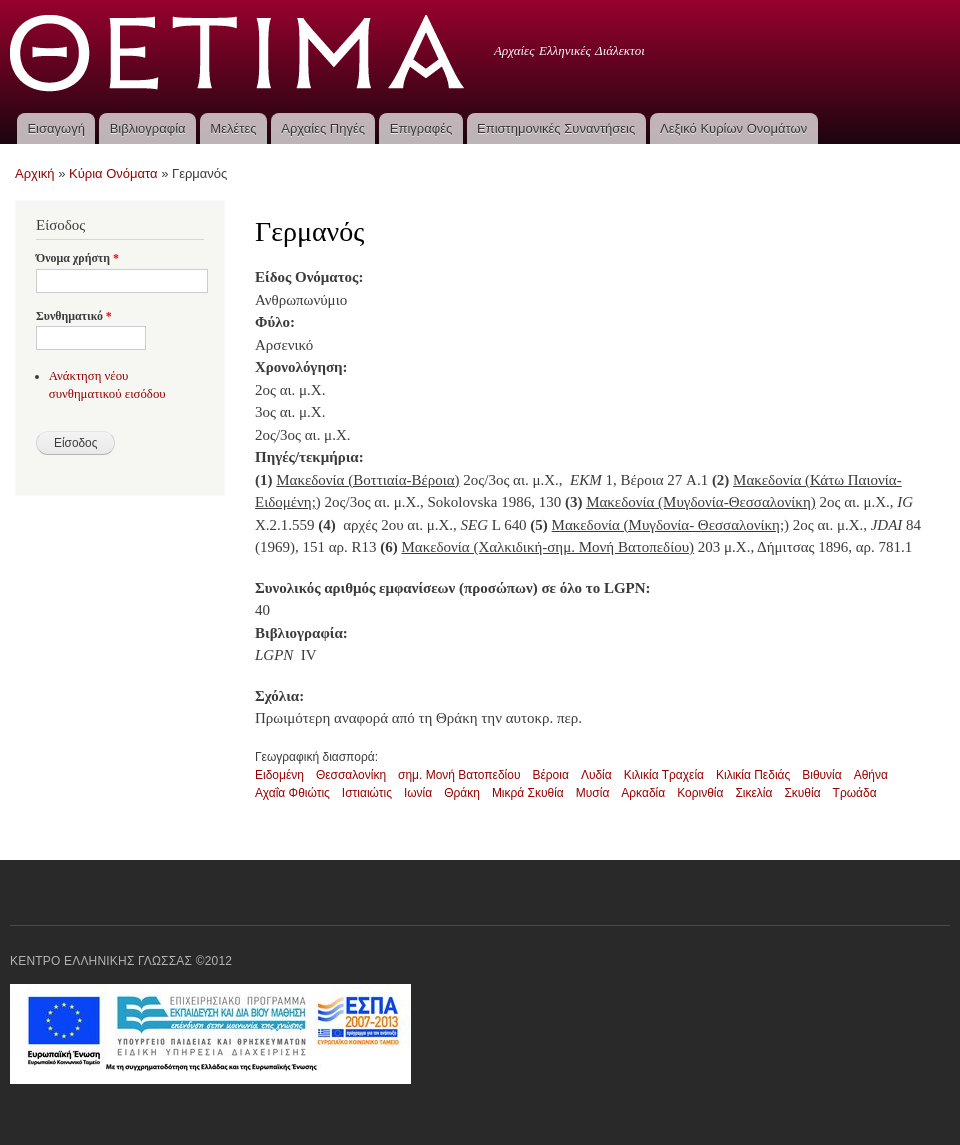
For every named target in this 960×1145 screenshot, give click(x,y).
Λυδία (596, 775)
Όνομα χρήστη (77, 258)
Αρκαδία (643, 793)
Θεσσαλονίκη (351, 775)
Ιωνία (418, 793)
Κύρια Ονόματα (113, 173)
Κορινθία (700, 793)
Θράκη (462, 793)
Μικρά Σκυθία (528, 793)
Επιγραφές (421, 128)
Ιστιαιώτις (367, 793)
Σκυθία (802, 793)
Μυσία (593, 793)
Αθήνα (871, 775)
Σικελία (753, 793)
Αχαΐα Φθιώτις (292, 793)
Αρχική (35, 173)
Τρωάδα (855, 793)
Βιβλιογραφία (148, 128)
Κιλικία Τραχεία (664, 775)
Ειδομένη (279, 775)
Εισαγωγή (55, 128)
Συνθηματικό (74, 316)
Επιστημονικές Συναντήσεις (556, 128)
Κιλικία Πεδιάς (753, 775)
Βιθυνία (821, 775)
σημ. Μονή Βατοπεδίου (459, 775)
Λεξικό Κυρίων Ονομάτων (733, 128)
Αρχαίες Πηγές (323, 128)
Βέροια (550, 775)
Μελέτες (233, 128)
